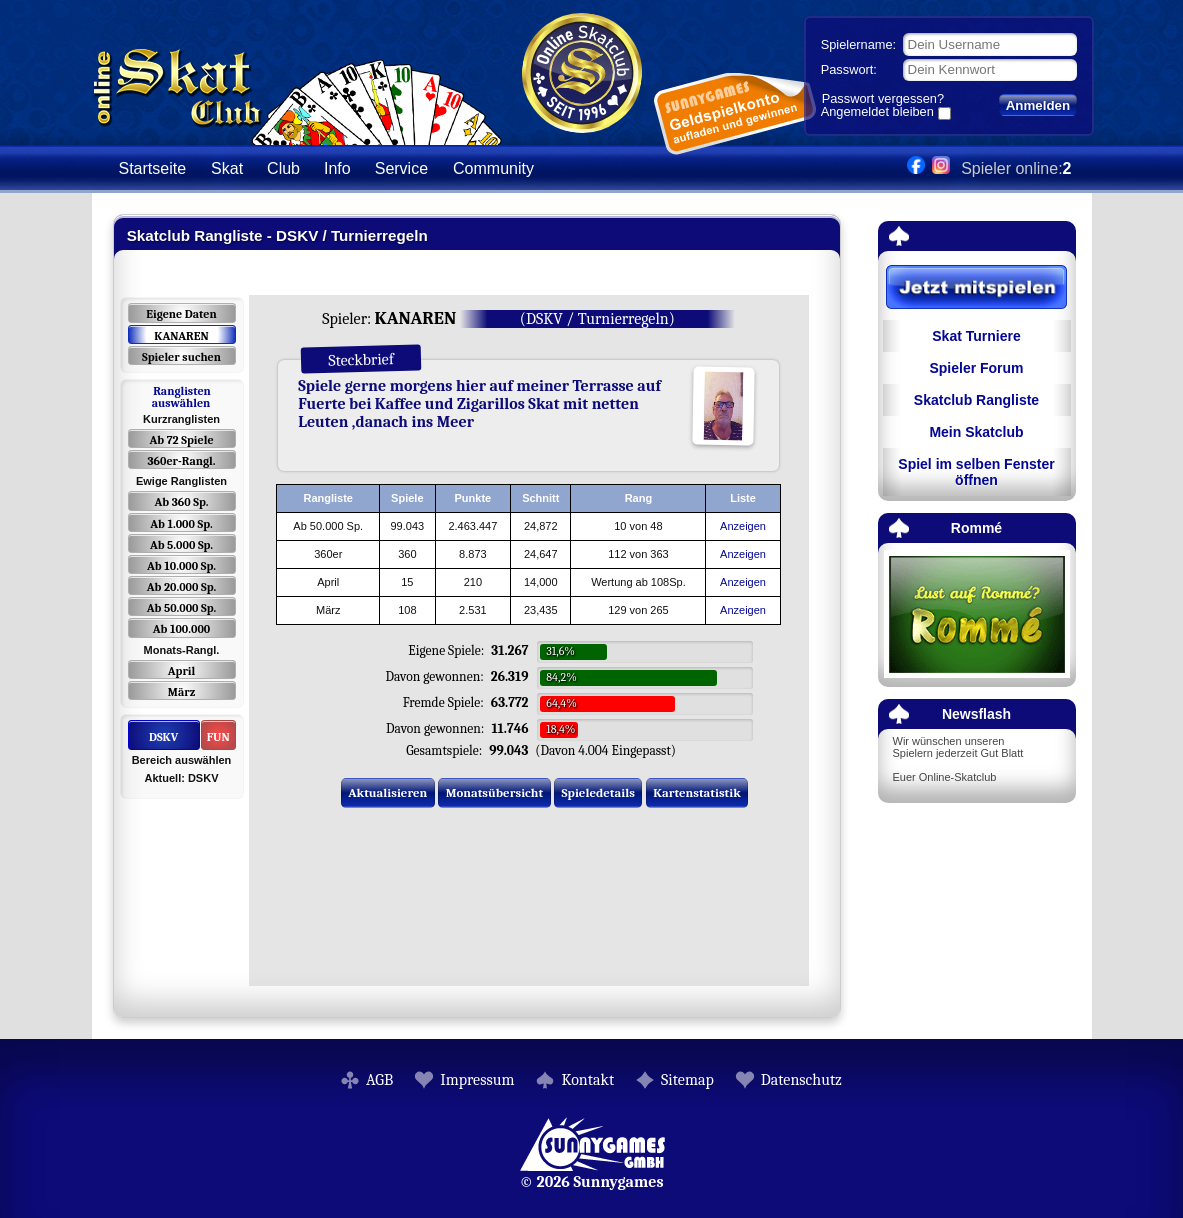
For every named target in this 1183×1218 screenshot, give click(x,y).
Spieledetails (598, 792)
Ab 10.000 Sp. (181, 566)
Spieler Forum (976, 368)
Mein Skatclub (976, 432)
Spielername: (858, 44)
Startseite (153, 168)
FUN (218, 737)
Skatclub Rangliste (976, 400)
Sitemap (687, 1080)
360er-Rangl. (181, 461)
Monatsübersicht (495, 792)
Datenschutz (801, 1080)
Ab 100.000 (181, 629)
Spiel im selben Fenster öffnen (976, 472)
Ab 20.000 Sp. (181, 587)
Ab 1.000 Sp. (181, 524)
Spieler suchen (181, 357)
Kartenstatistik (697, 792)
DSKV (163, 737)
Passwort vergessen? (883, 98)
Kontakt (587, 1080)
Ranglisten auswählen (181, 397)
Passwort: (849, 69)
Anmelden (1038, 105)
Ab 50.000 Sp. (182, 608)
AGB (379, 1080)
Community (493, 168)
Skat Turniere (976, 336)
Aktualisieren (387, 792)
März (181, 692)
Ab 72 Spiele (181, 440)
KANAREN (181, 336)
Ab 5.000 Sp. (181, 545)
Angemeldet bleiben (877, 113)
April (182, 671)
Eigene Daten (181, 314)
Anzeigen (743, 526)
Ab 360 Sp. (182, 502)
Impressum (477, 1080)
